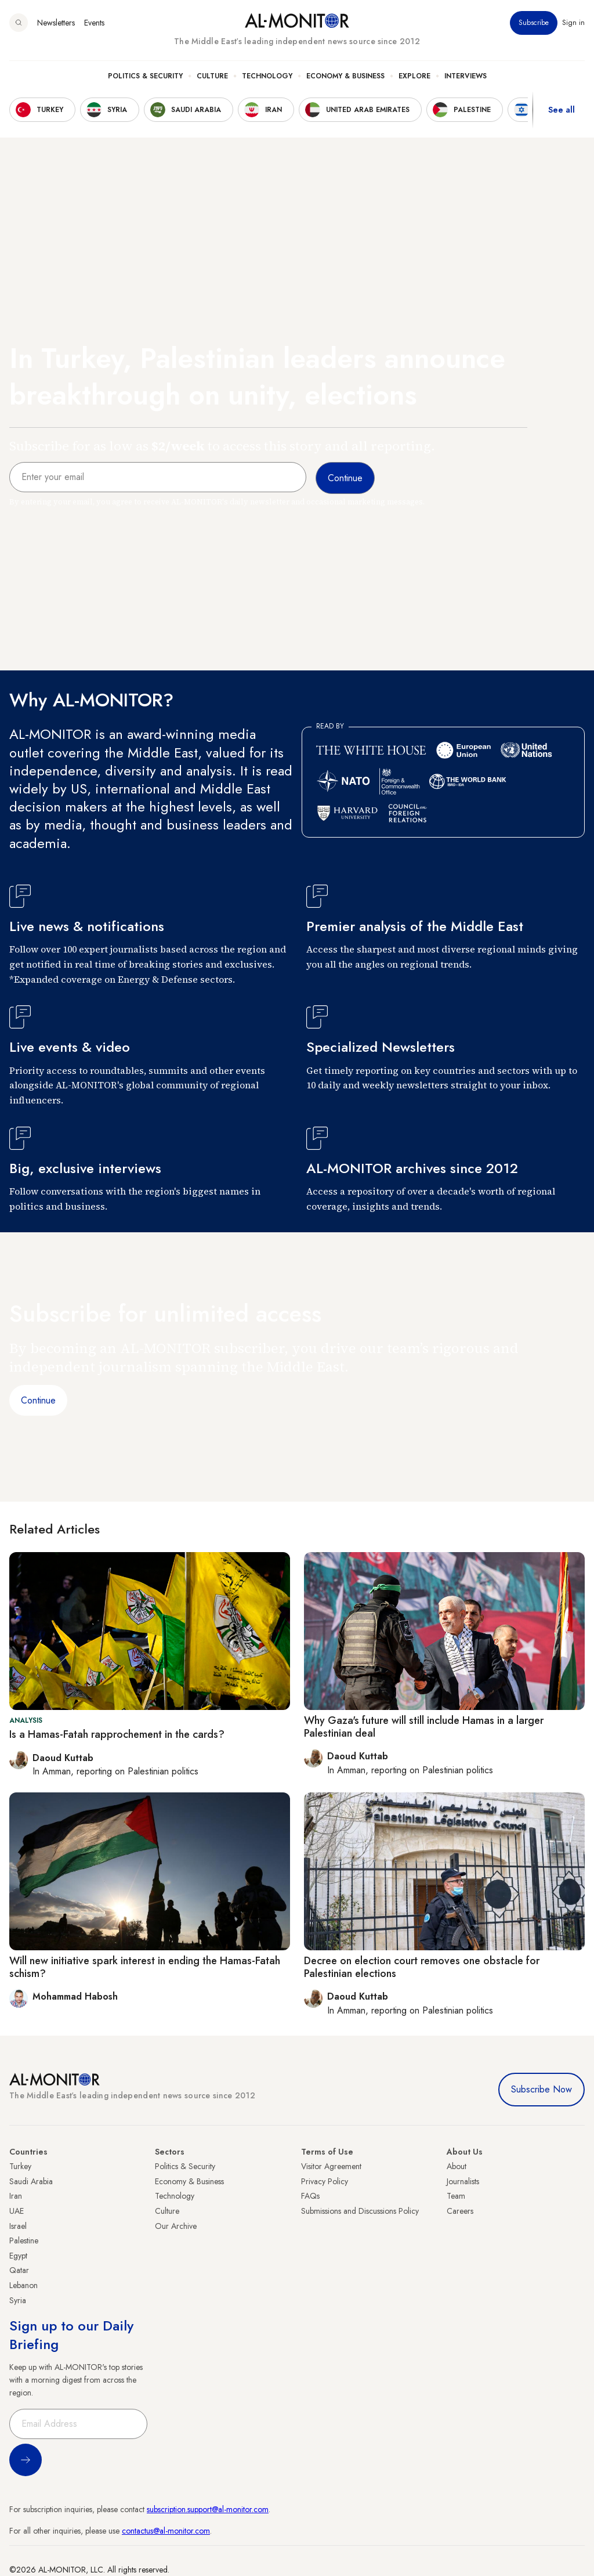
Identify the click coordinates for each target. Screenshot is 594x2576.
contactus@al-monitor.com (166, 2531)
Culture (212, 76)
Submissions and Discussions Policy (360, 2211)
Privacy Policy (324, 2181)
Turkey (20, 2166)
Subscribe (534, 22)
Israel (18, 2226)
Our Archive (176, 2226)
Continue (38, 1400)
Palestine (23, 2240)
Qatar (19, 2270)
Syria (17, 2300)
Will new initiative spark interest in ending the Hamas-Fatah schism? (144, 1967)
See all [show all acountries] (561, 110)
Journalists (463, 2181)
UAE (16, 2211)
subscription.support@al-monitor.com (208, 2509)
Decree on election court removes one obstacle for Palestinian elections (421, 1967)
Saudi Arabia (31, 2181)
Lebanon (23, 2285)
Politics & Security (145, 76)
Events (94, 22)
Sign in (573, 22)
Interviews (465, 76)
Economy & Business (345, 76)
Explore (414, 76)
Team (456, 2196)
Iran (15, 2196)
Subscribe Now (541, 2089)
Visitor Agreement (331, 2166)
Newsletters (56, 22)
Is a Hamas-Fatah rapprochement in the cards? (116, 1734)
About (456, 2166)
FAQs (310, 2196)
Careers (460, 2211)
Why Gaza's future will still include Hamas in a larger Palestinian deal (424, 1727)
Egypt (18, 2255)
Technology (267, 76)
